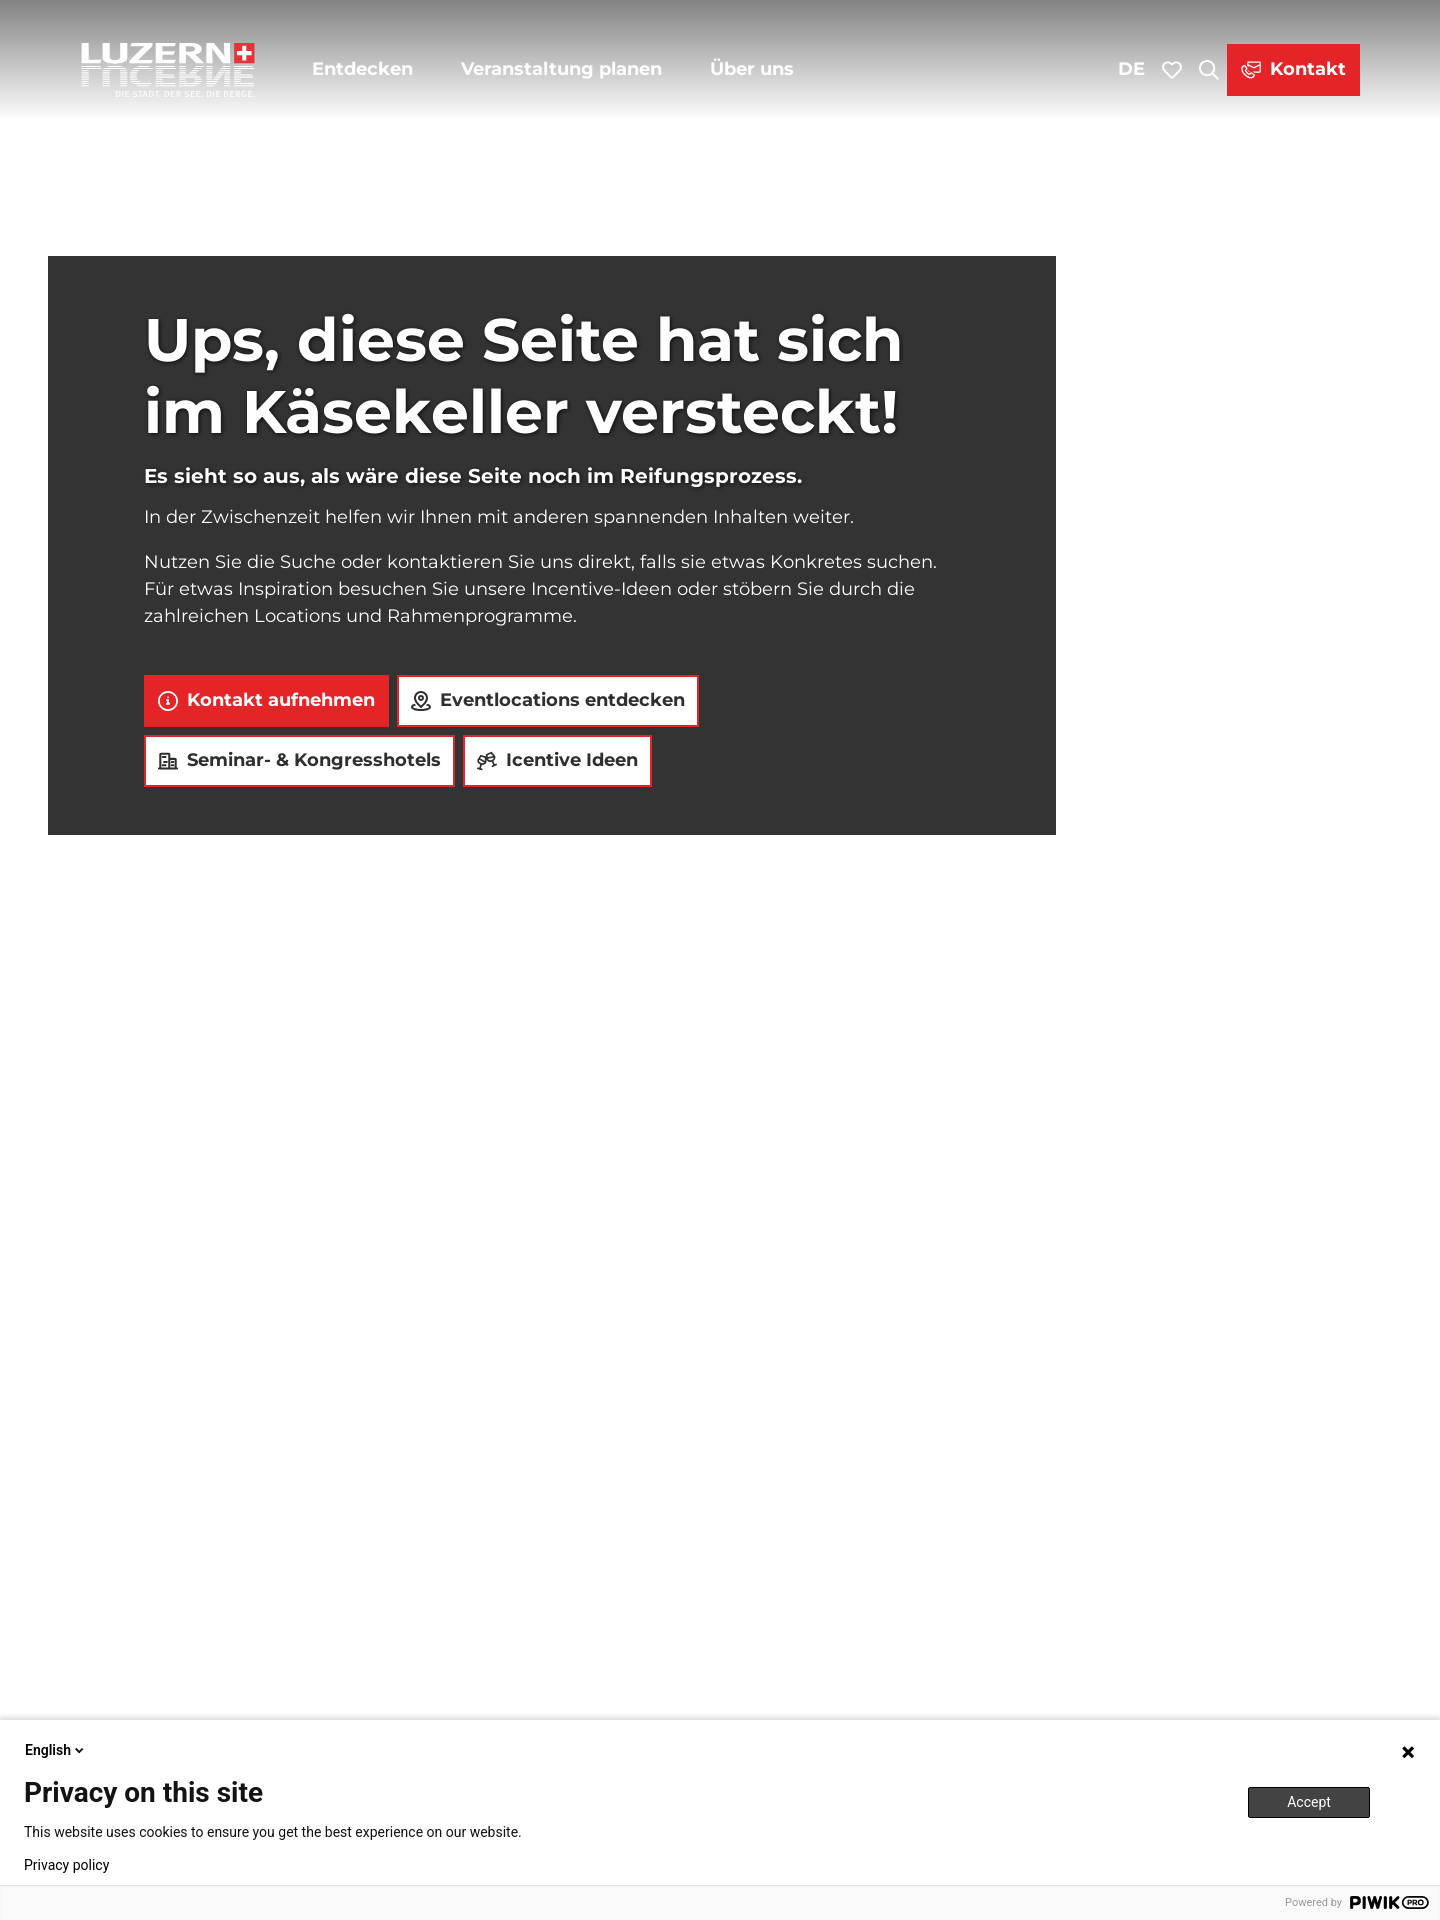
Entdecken (362, 69)
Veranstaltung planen (561, 69)
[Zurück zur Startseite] (168, 70)
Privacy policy (66, 1865)
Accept (1309, 1802)
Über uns (752, 69)
